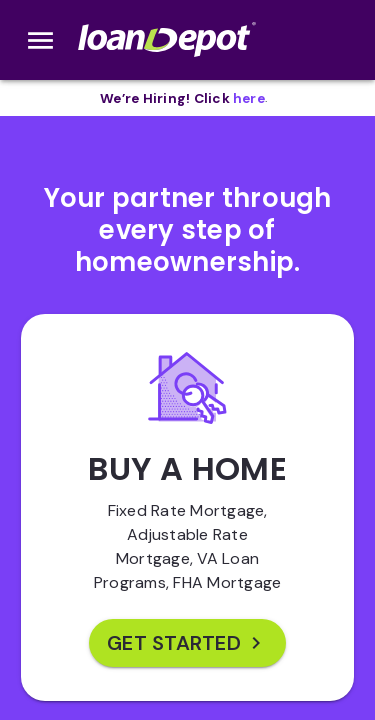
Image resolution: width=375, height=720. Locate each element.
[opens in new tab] (249, 98)
